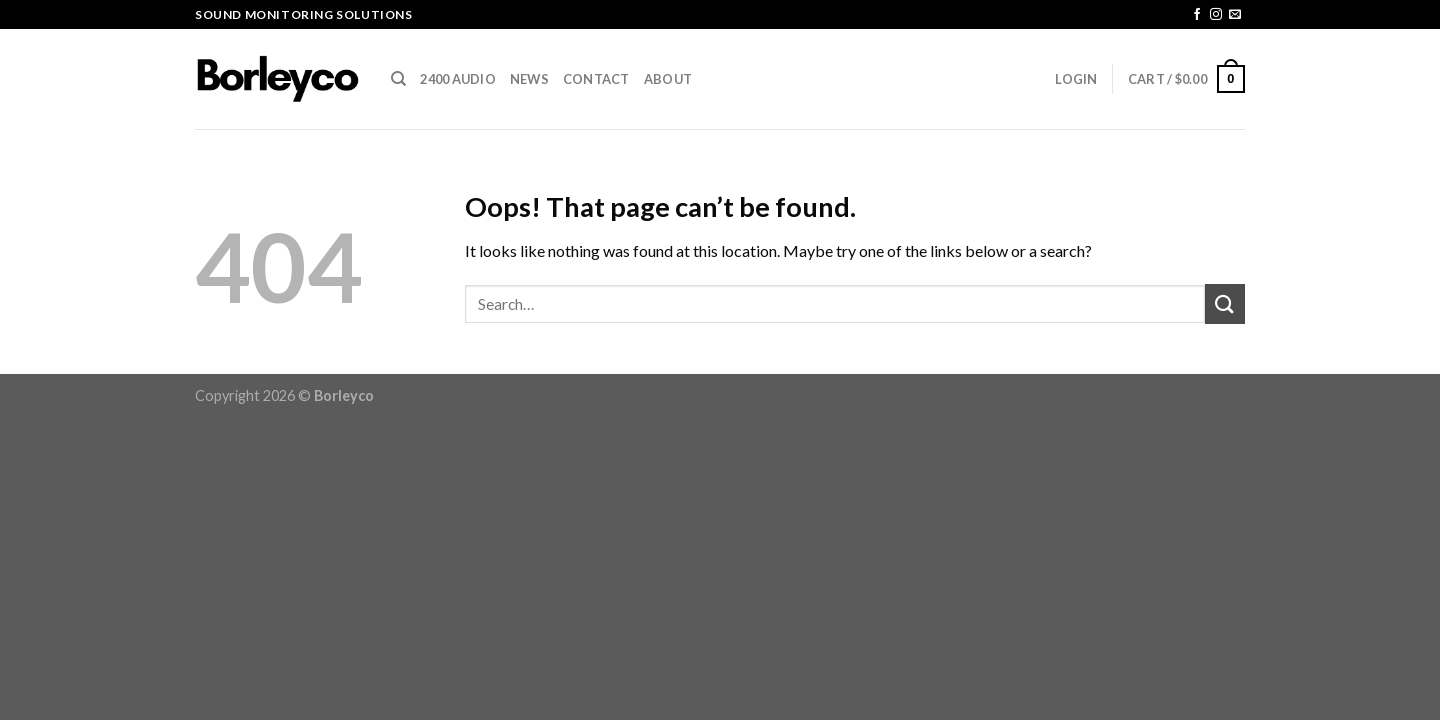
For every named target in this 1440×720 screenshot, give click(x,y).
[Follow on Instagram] (1216, 15)
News (529, 79)
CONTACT (596, 79)
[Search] (398, 79)
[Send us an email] (1235, 15)
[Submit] (1225, 303)
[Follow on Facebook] (1197, 15)
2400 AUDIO (458, 79)
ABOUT (668, 79)
